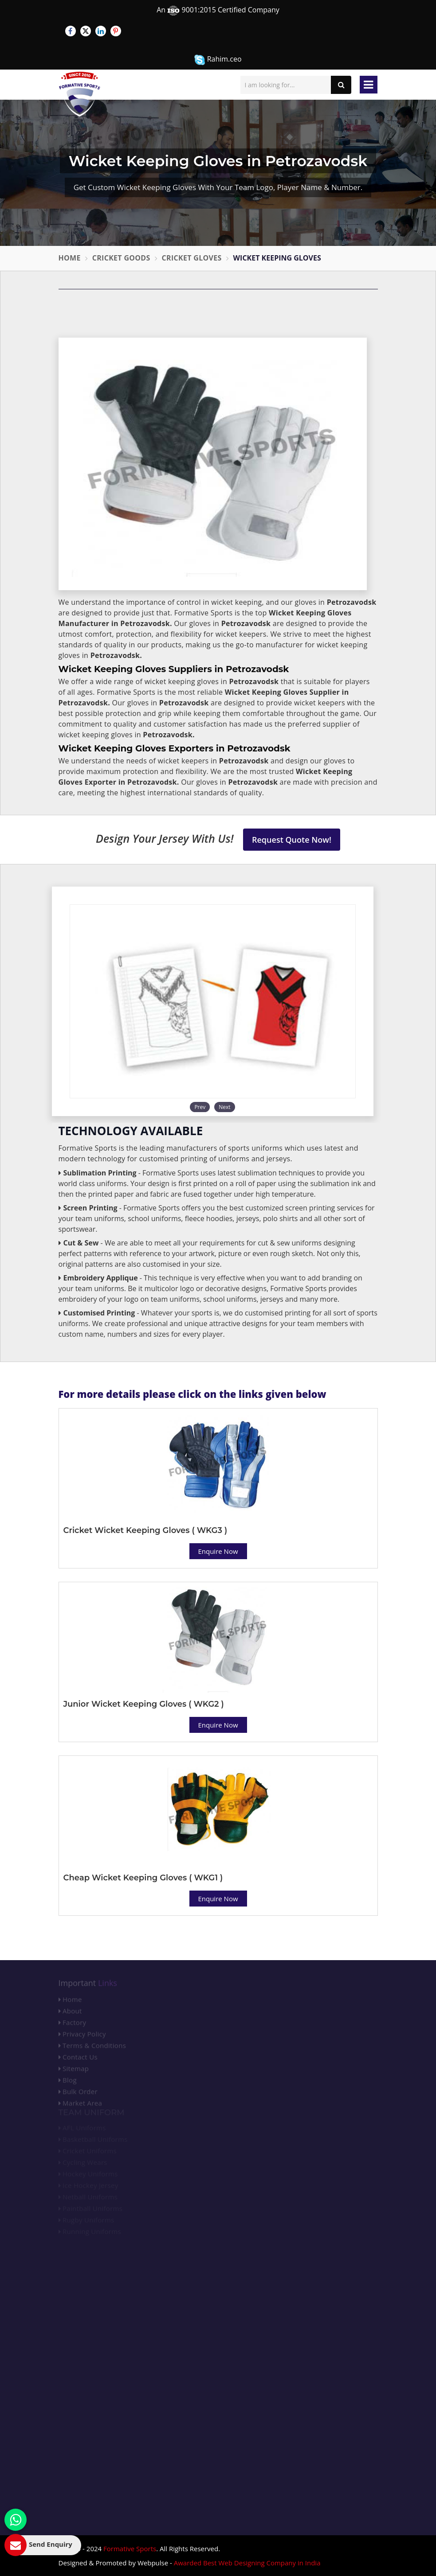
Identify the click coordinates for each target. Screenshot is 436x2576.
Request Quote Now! (291, 839)
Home (70, 258)
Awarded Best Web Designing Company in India (247, 2562)
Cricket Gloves (192, 258)
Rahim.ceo (217, 59)
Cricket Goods (121, 258)
